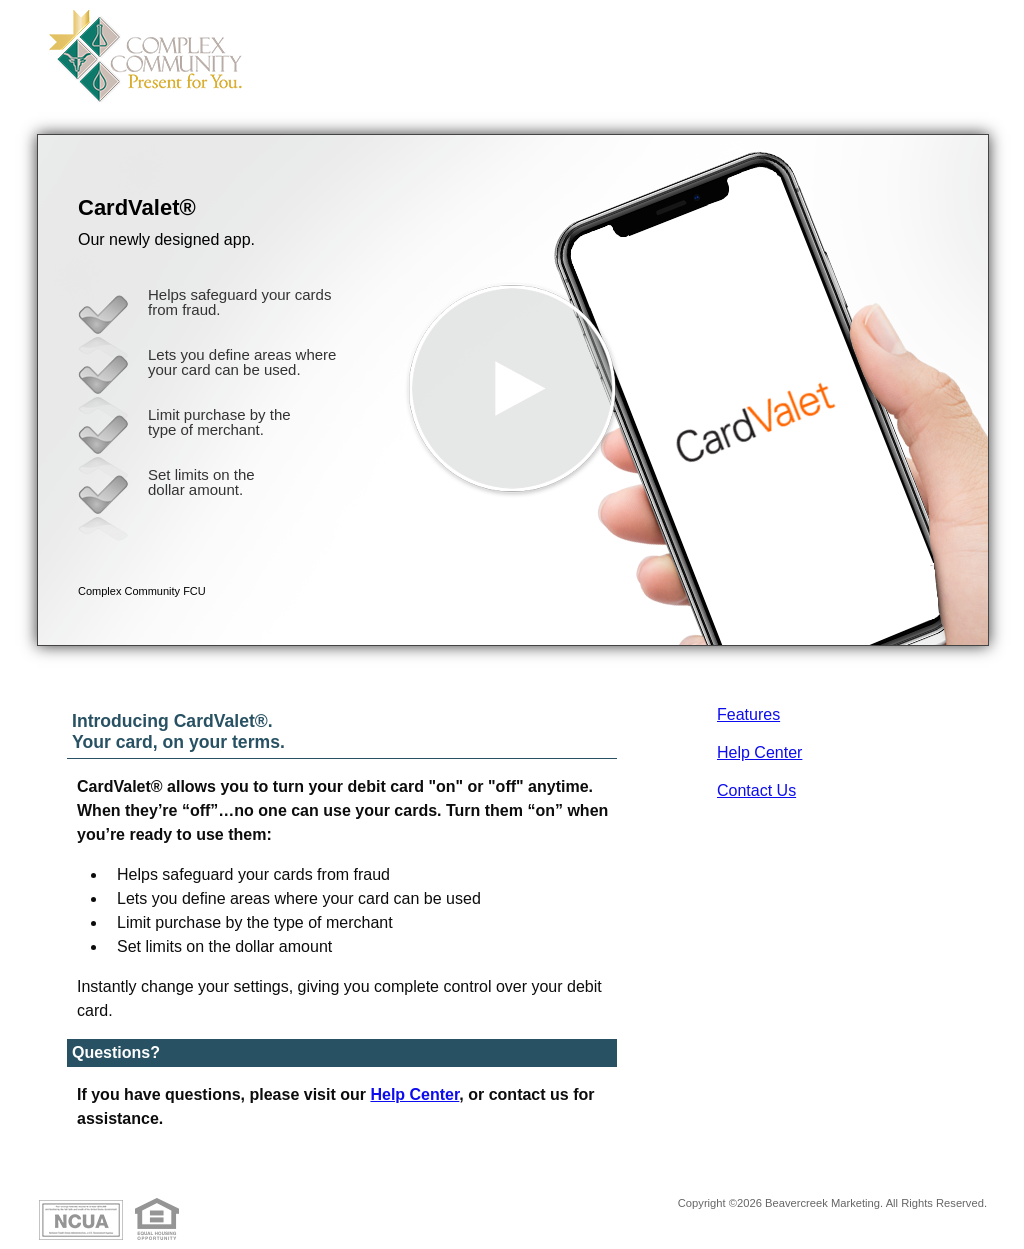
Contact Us (756, 790)
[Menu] (957, 40)
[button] (513, 390)
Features (748, 714)
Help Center (759, 752)
